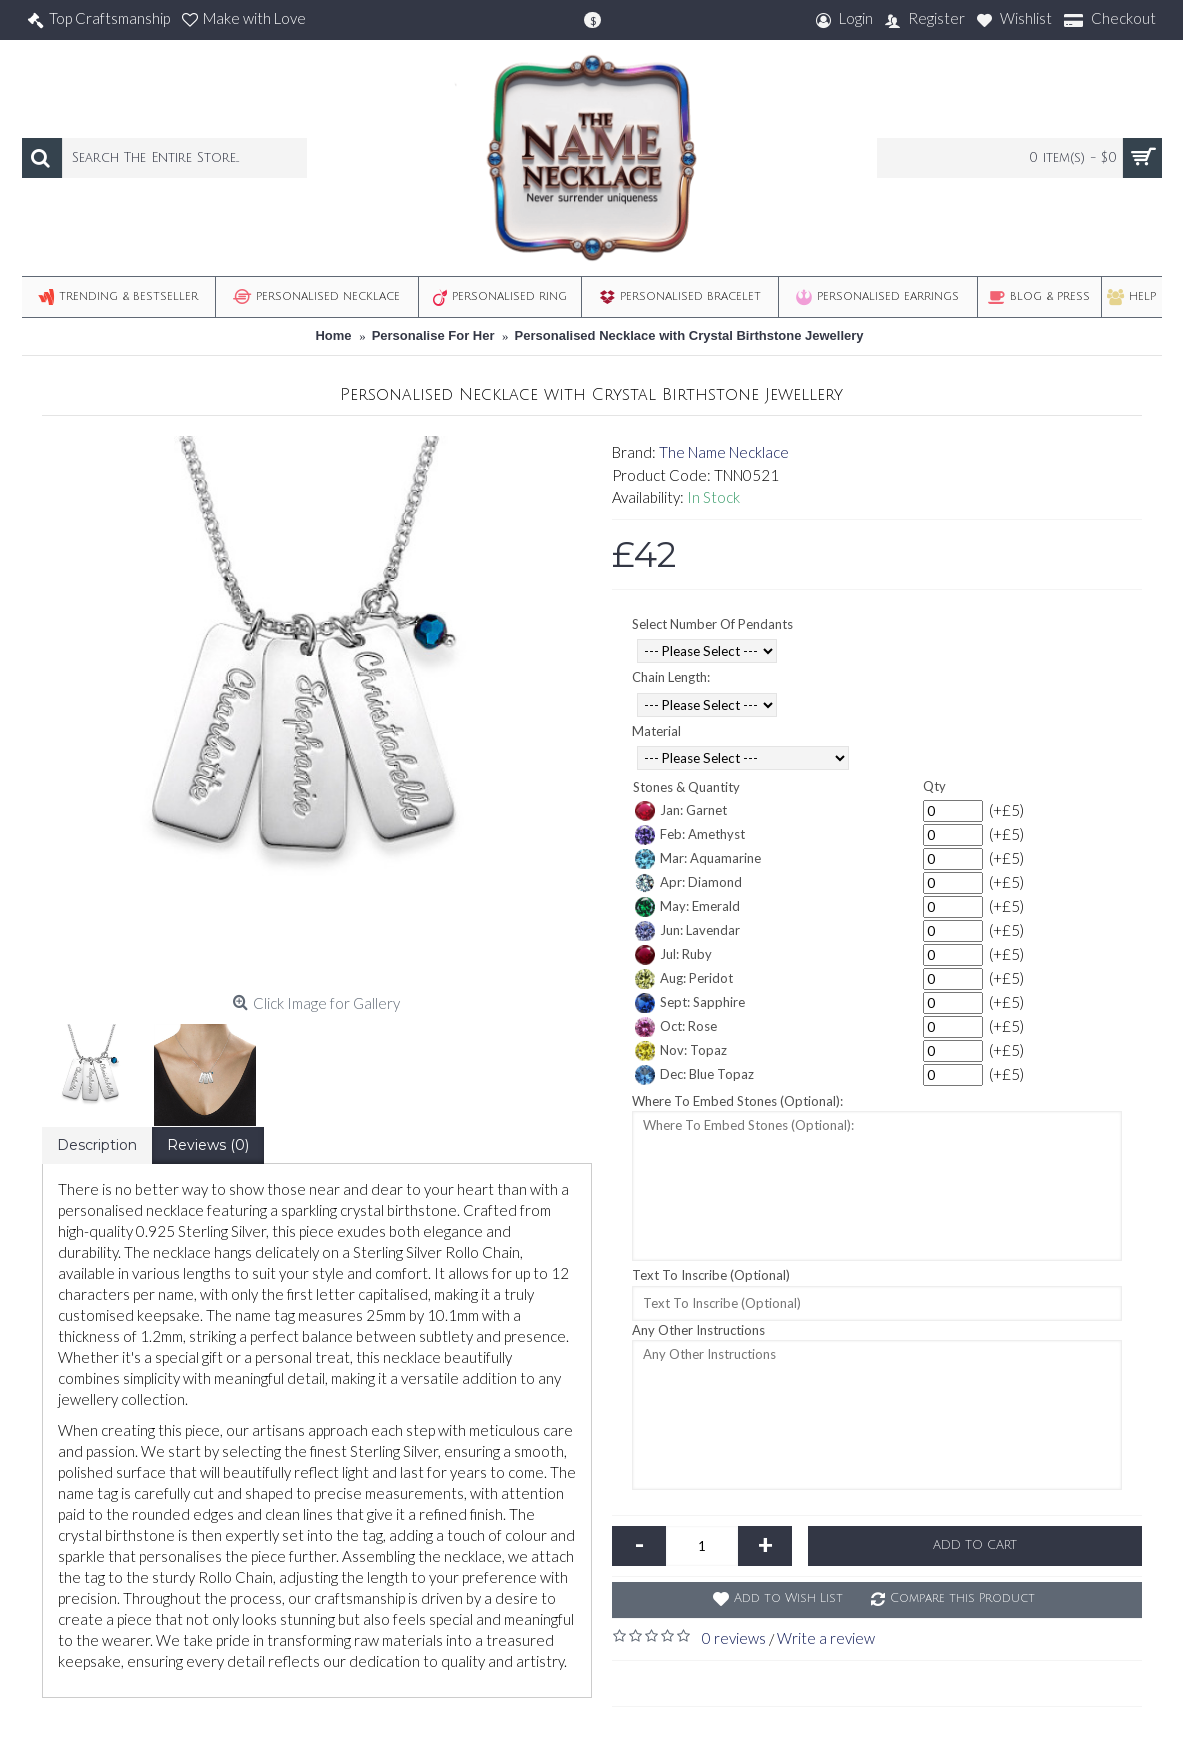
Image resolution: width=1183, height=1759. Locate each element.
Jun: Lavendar (687, 931)
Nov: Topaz (681, 1051)
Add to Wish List (788, 1598)
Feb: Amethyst (690, 835)
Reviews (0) (208, 1145)
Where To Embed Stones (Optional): (737, 1101)
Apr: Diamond (688, 883)
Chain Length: (671, 677)
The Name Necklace (724, 452)
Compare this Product (962, 1598)
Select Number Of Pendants (712, 624)
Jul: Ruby (673, 955)
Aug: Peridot (684, 979)
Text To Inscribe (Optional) (711, 1275)
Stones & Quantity (686, 787)
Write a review (826, 1638)
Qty (934, 786)
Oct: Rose (676, 1027)
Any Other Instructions (698, 1330)
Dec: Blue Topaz (694, 1075)
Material (656, 731)
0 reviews (734, 1638)
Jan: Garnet (681, 811)
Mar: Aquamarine (698, 859)
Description (97, 1145)
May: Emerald (687, 907)
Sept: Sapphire (690, 1003)
